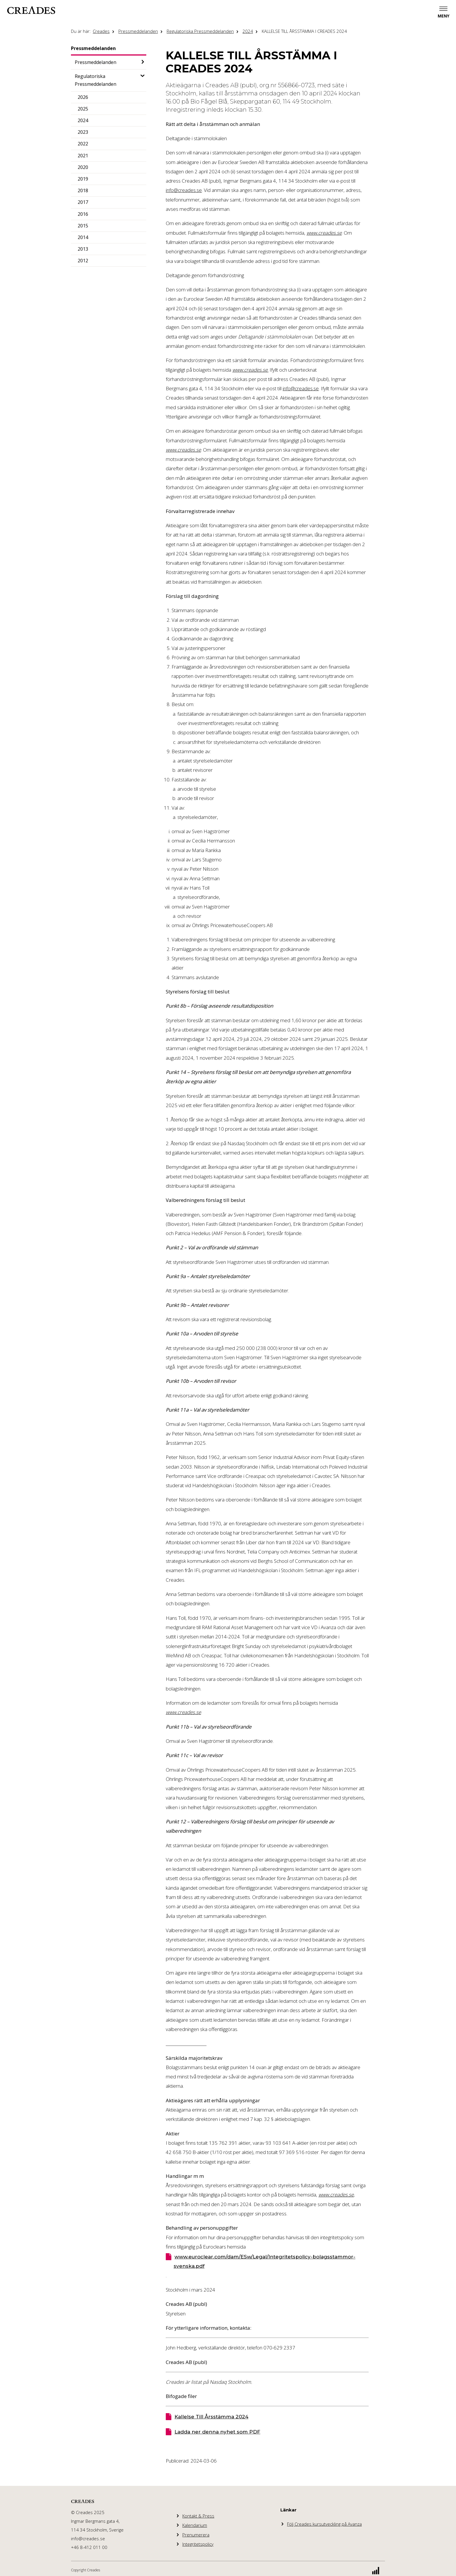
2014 (83, 237)
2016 (83, 214)
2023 (83, 132)
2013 (83, 249)
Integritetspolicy (197, 2544)
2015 (83, 225)
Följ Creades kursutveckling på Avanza (324, 2524)
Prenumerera (195, 2535)
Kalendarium (194, 2525)
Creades (101, 31)
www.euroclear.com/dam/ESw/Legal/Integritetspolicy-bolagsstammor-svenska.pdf (264, 2261)
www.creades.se (324, 232)
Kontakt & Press (198, 2516)
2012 (83, 260)
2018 (83, 190)
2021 (83, 155)
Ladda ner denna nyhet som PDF (217, 2432)
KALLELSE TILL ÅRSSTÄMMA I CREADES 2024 (304, 31)
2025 (83, 109)
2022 (83, 143)
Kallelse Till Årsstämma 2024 (211, 2417)
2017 (83, 202)
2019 (83, 179)
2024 (248, 31)
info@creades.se (184, 190)
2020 (83, 167)
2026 (83, 97)
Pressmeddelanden (138, 31)
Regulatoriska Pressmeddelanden (200, 31)
